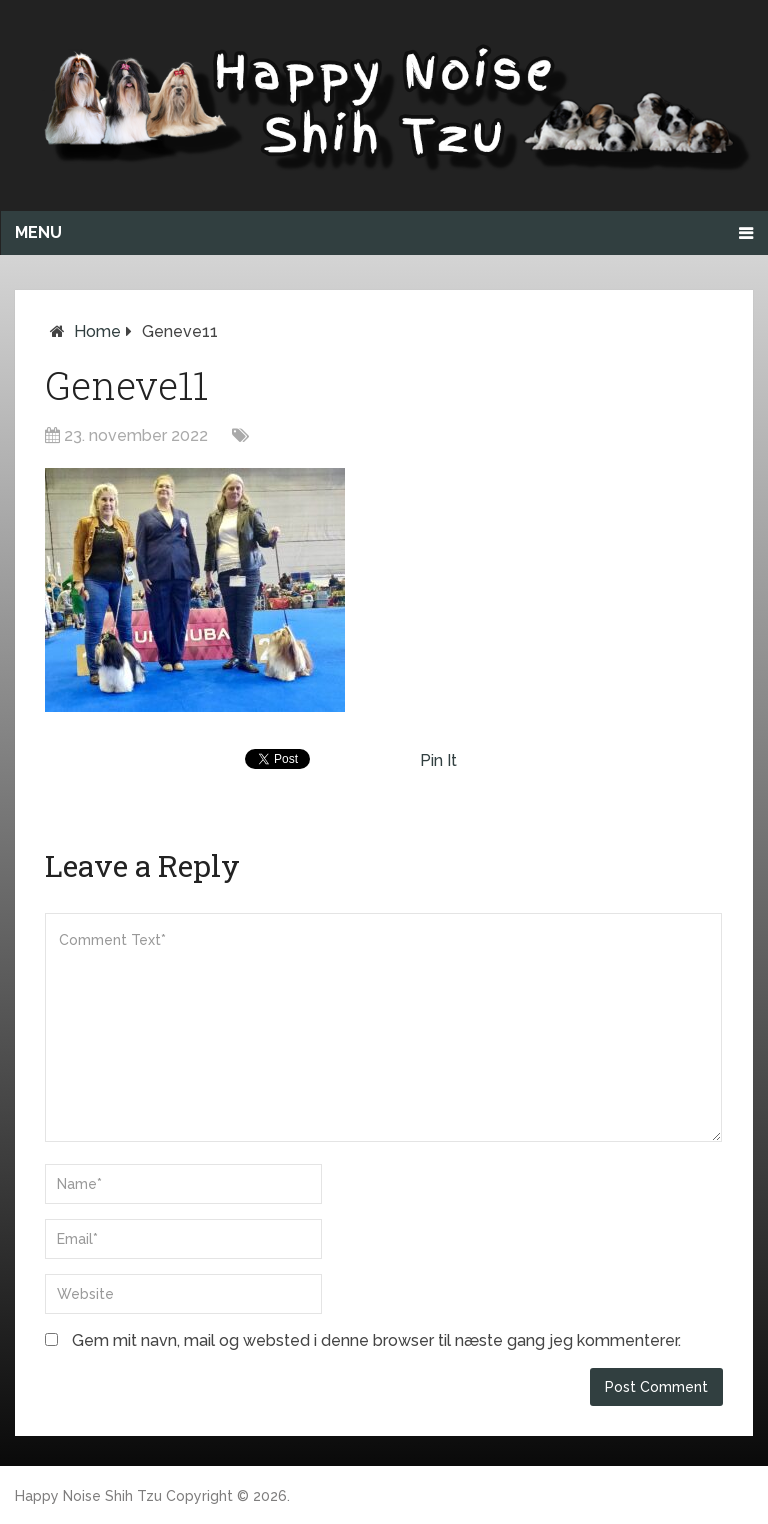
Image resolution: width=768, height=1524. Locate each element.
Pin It (438, 760)
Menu (38, 232)
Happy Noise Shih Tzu (88, 1496)
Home (97, 331)
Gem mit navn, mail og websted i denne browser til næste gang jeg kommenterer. (376, 1340)
